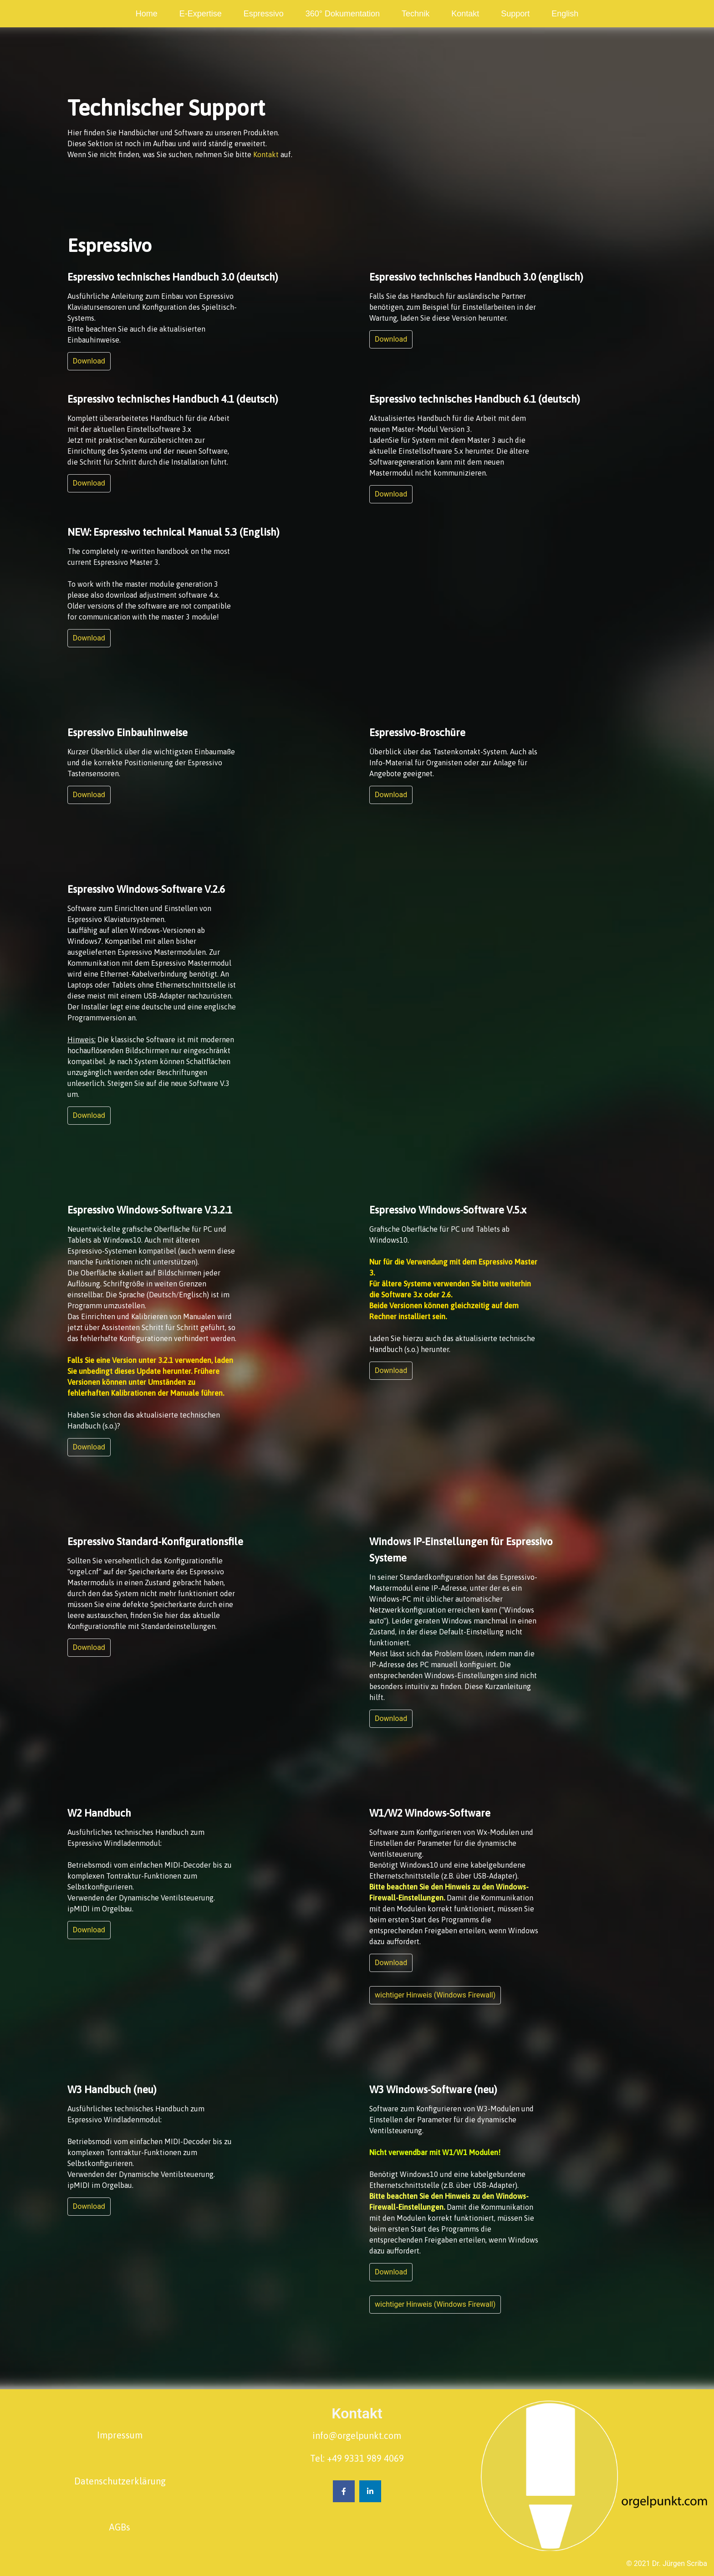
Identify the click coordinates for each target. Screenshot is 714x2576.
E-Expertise (200, 13)
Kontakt (465, 13)
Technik (415, 13)
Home (147, 13)
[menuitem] (146, 13)
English (564, 13)
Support (515, 13)
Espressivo (264, 13)
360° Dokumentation (343, 13)
